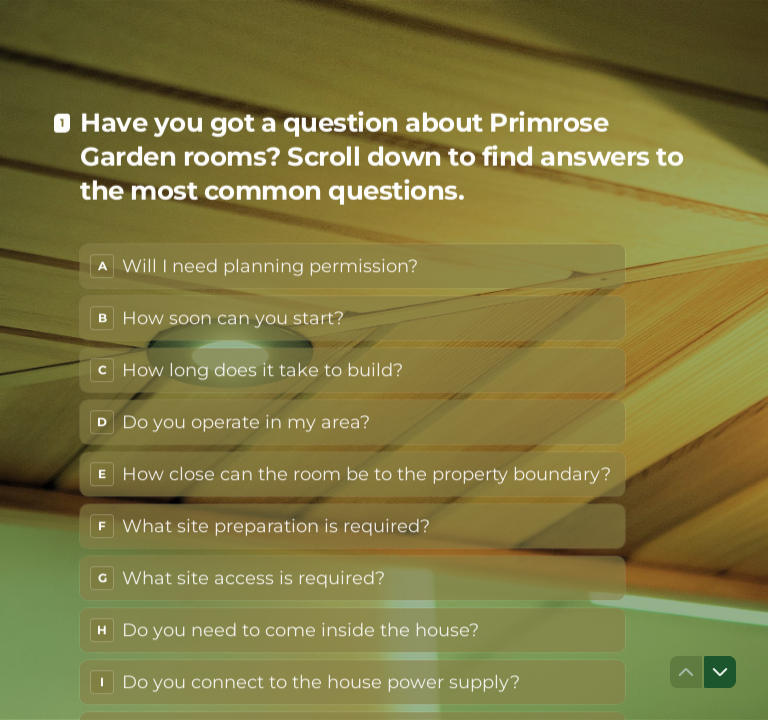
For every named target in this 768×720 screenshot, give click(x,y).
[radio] (352, 259)
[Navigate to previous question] (686, 672)
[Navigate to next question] (720, 672)
